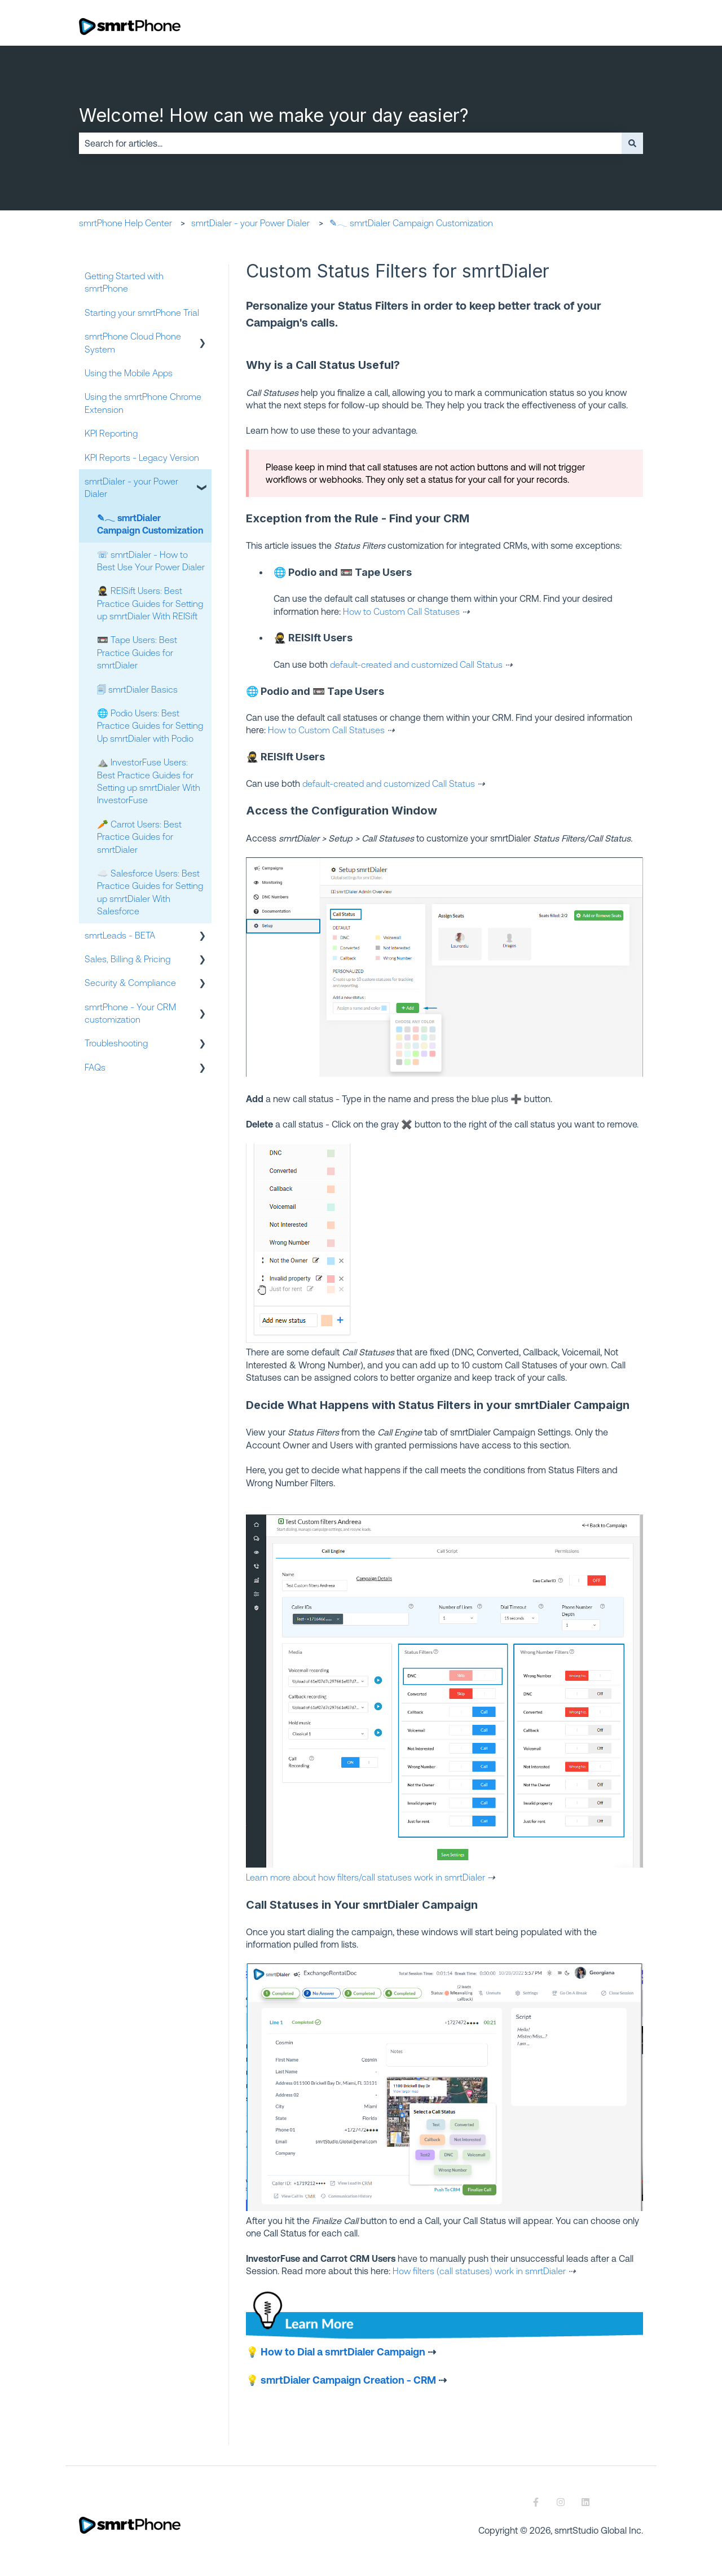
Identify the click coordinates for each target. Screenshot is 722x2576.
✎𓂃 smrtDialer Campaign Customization (411, 223)
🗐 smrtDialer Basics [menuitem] (137, 689)
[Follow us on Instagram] (561, 2502)
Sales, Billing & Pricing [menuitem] (127, 959)
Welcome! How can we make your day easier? (274, 115)
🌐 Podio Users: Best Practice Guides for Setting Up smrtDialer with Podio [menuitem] (150, 725)
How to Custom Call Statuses (401, 611)
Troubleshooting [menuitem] (116, 1043)
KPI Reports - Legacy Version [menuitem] (142, 457)
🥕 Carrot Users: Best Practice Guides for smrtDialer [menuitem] (139, 837)
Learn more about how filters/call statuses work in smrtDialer (365, 1877)
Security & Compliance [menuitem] (130, 982)
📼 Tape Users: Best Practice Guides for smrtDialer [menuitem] (137, 652)
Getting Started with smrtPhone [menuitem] (124, 282)
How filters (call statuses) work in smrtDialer (479, 2271)
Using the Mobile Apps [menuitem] (129, 373)
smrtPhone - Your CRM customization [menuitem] (130, 1013)
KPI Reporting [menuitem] (111, 433)
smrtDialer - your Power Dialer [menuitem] (131, 487)
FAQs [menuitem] (95, 1067)
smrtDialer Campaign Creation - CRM (348, 2379)
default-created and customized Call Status (415, 664)
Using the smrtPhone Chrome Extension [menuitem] (143, 402)
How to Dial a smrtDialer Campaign (343, 2351)
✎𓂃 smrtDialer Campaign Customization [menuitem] (150, 524)
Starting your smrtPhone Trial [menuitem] (142, 312)
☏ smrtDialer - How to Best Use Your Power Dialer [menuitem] (151, 560)
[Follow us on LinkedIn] (585, 2502)
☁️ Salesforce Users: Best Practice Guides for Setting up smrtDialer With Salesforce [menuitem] (150, 892)
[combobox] (350, 143)
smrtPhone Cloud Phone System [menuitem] (133, 342)
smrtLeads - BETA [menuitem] (120, 935)
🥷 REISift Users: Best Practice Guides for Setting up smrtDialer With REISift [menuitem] (150, 603)
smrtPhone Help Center (125, 223)
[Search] (632, 143)
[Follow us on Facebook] (536, 2502)
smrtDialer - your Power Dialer (250, 223)
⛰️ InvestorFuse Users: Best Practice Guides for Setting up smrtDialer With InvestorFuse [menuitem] (148, 781)
